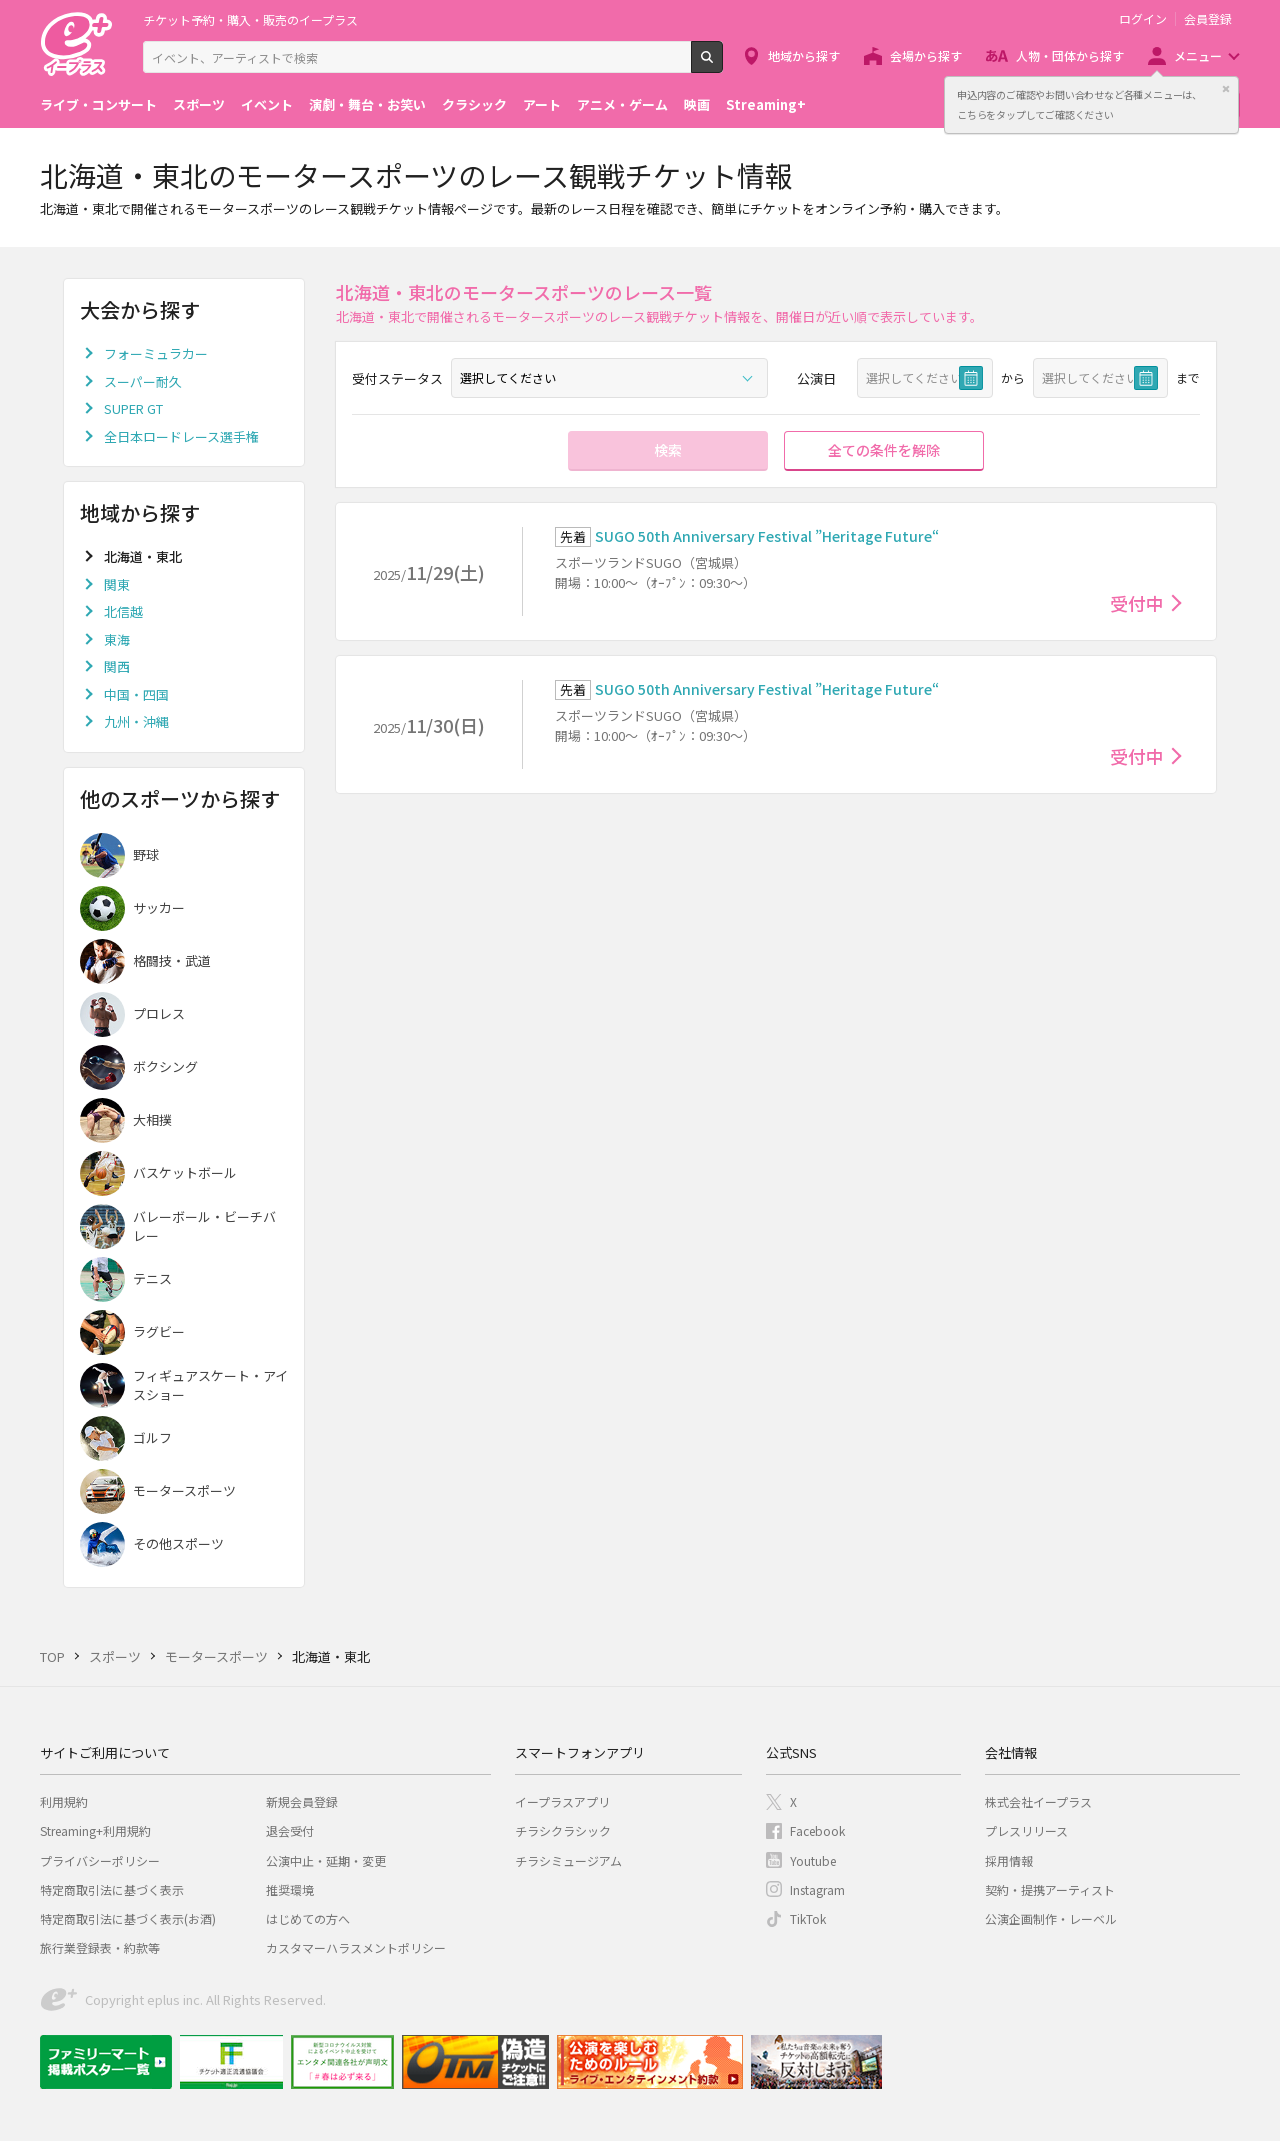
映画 (697, 104)
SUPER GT (133, 408)
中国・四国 (136, 694)
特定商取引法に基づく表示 (112, 1889)
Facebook (817, 1830)
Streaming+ (766, 104)
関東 (117, 584)
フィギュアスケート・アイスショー (210, 1385)
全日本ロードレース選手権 (181, 436)
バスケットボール (185, 1172)
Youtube (813, 1860)
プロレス (159, 1013)
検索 (722, 65)
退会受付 (290, 1830)
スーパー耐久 (143, 381)
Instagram (817, 1889)
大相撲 (152, 1119)
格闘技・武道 (172, 960)
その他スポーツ (178, 1543)
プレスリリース (1026, 1830)
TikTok (808, 1918)
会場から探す (926, 55)
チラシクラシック (563, 1830)
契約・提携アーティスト (1050, 1889)
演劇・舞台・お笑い (367, 104)
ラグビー (159, 1331)
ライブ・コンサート (98, 104)
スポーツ (199, 104)
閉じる (1226, 89)
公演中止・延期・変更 (326, 1860)
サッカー (159, 907)
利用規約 (64, 1801)
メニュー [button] (1198, 55)
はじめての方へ (308, 1918)
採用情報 (1009, 1860)
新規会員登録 (302, 1801)
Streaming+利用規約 (95, 1830)
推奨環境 (290, 1889)
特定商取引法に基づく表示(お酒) (128, 1918)
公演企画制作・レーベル (1051, 1918)
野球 (146, 854)
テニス (152, 1278)
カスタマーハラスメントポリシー (356, 1947)
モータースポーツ (184, 1490)
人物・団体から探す (1070, 55)
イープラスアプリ (562, 1801)
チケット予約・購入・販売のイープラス (250, 19)
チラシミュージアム (568, 1860)
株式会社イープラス (1038, 1801)
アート (542, 104)
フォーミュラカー (156, 353)
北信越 (123, 611)
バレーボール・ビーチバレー (204, 1226)
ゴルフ (152, 1437)
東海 (117, 639)
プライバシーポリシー (100, 1860)
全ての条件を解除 (884, 450)
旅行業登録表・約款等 (100, 1947)
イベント (267, 104)
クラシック (474, 104)
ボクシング (165, 1066)
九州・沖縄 (136, 721)
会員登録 (1208, 19)
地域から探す (804, 55)
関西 (117, 666)
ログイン (1143, 19)
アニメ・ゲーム (622, 104)
